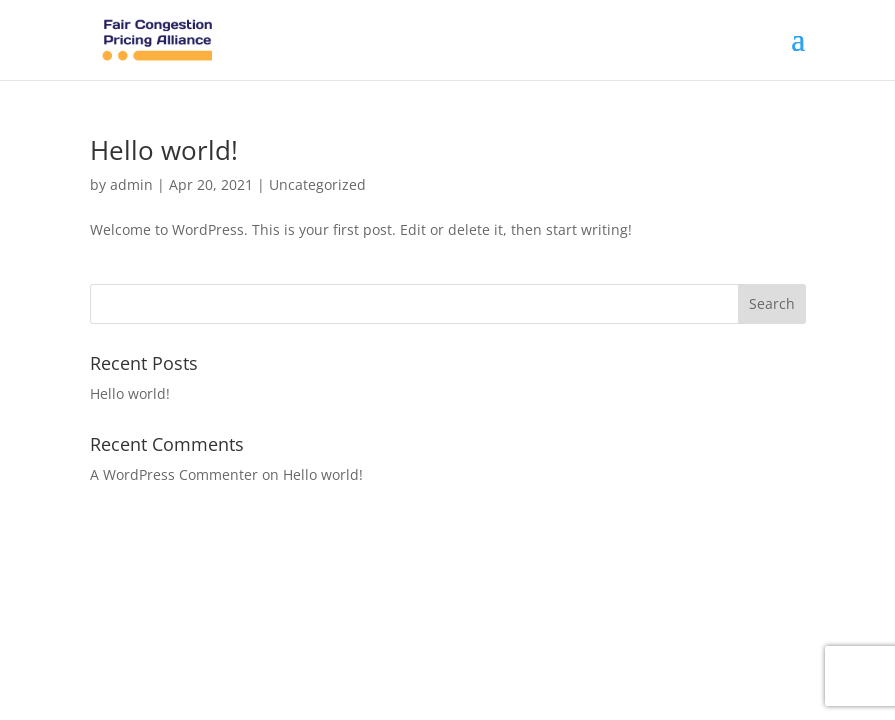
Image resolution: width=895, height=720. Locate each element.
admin (131, 184)
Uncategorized (317, 184)
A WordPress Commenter (174, 474)
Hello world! (164, 150)
